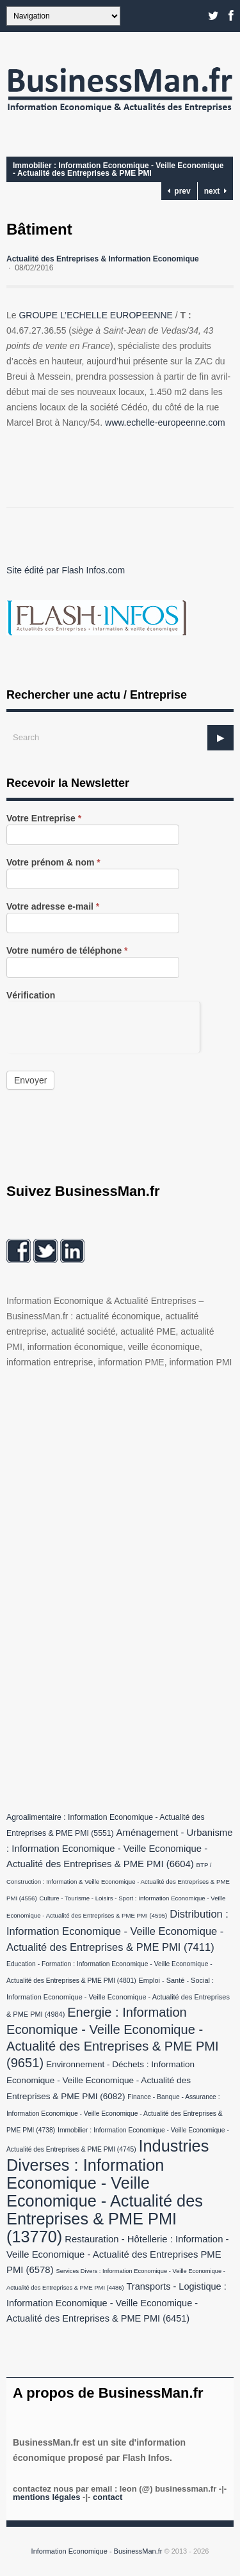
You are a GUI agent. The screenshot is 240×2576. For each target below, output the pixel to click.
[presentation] (103, 1026)
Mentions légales (46, 2497)
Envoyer (30, 1080)
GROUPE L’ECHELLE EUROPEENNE (95, 315)
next (215, 191)
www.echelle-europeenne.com (165, 422)
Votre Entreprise (43, 818)
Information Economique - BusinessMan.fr (97, 2551)
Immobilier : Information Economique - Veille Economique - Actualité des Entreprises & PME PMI (118, 169)
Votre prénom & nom (53, 862)
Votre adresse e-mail (52, 907)
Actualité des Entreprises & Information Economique (102, 258)
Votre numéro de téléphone (67, 951)
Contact (107, 2497)
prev (179, 191)
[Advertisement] (102, 1587)
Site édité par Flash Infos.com (65, 570)
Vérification (30, 995)
